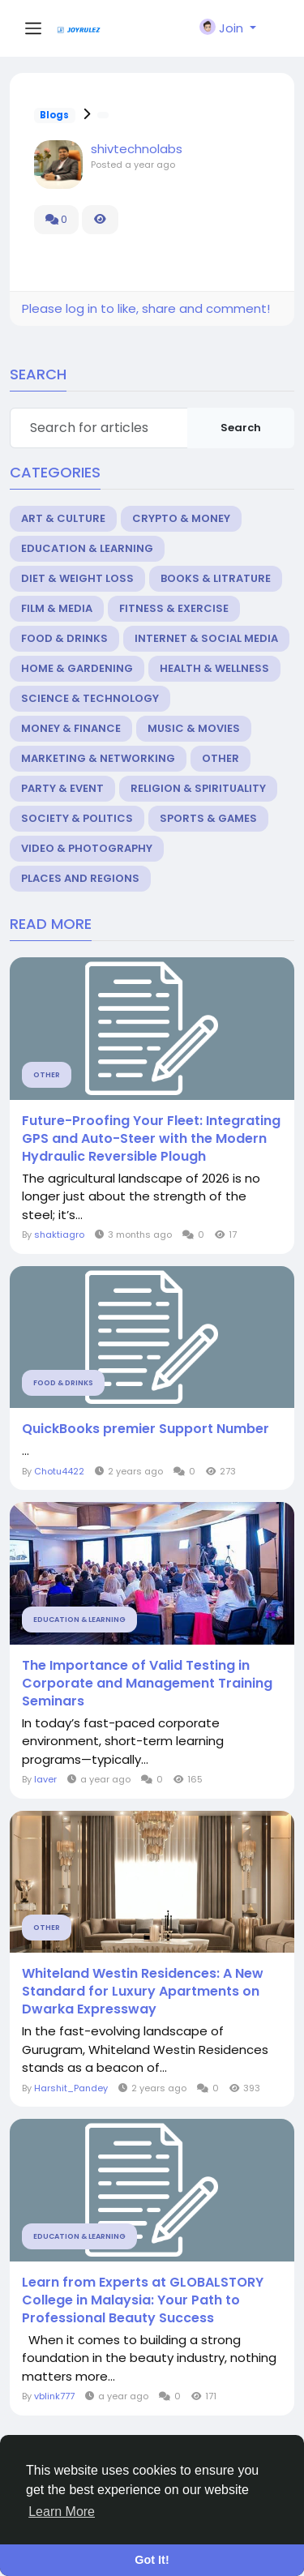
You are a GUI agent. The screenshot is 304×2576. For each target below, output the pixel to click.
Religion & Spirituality (198, 788)
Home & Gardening (77, 668)
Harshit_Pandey (71, 2088)
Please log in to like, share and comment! (146, 308)
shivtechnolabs (136, 148)
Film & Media (56, 608)
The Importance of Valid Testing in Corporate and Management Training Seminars (147, 1683)
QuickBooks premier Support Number (145, 1429)
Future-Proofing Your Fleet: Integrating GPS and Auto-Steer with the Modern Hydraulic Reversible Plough (151, 1139)
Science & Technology (90, 698)
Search (241, 427)
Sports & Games (208, 818)
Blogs (54, 115)
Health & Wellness (214, 668)
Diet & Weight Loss (77, 578)
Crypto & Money (181, 518)
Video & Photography (86, 848)
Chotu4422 (59, 1471)
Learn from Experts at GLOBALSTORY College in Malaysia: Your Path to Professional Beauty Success (142, 2300)
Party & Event (62, 788)
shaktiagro (59, 1234)
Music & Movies (194, 728)
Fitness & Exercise (174, 608)
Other (220, 758)
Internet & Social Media (206, 638)
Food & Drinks (64, 638)
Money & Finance (71, 728)
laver (45, 1779)
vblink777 (54, 2396)
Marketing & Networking (98, 758)
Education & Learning (87, 548)
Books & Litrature (216, 578)
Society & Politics (77, 818)
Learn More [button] (61, 2511)
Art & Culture (63, 518)
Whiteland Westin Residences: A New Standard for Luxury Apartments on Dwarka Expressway (142, 1991)
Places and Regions (80, 878)
